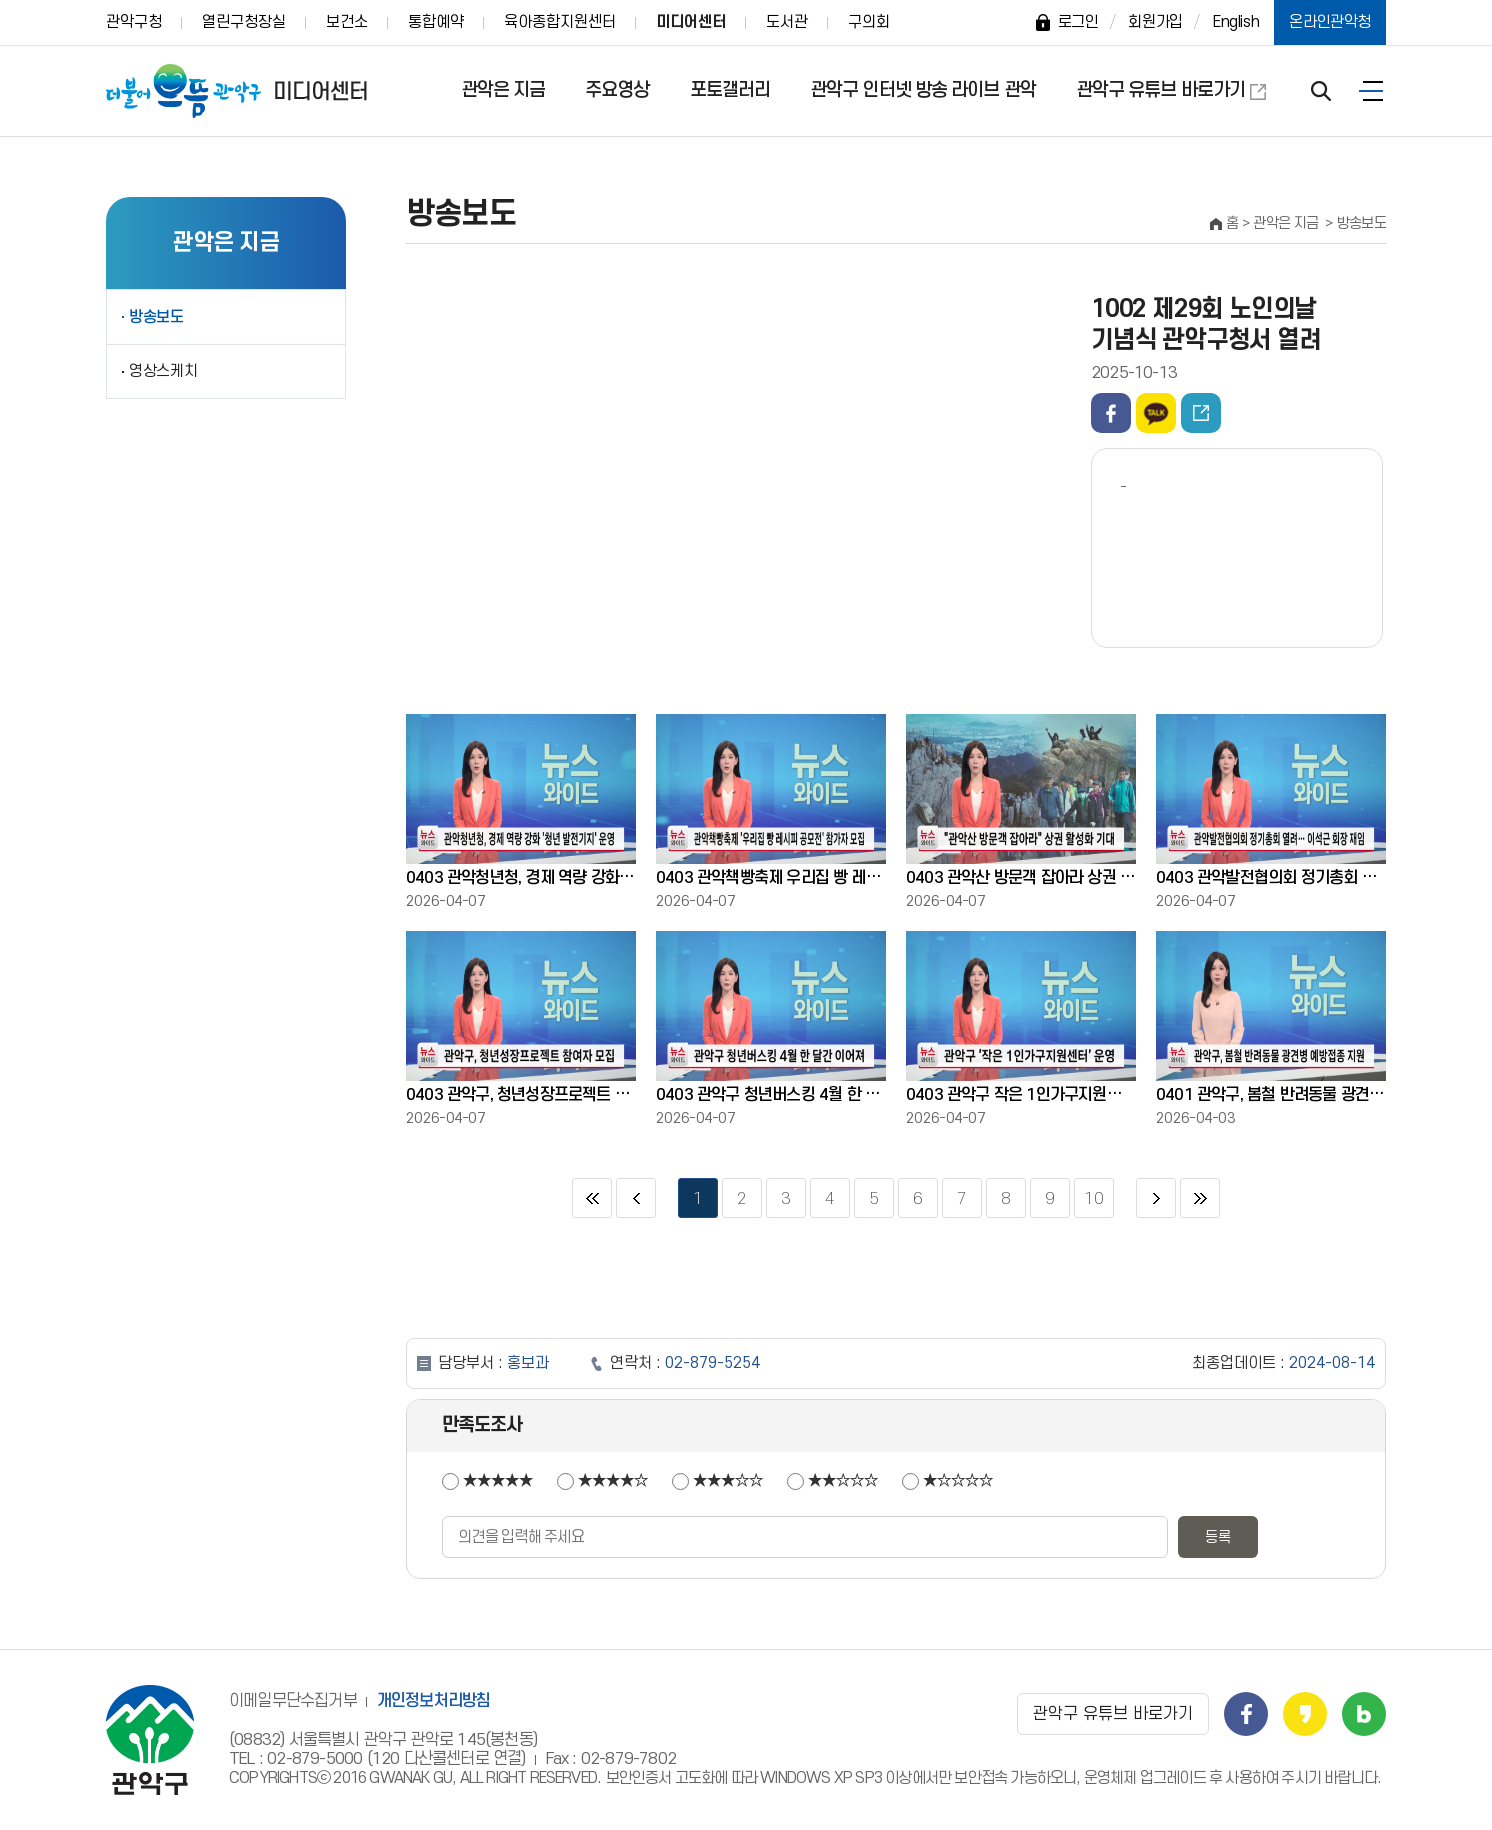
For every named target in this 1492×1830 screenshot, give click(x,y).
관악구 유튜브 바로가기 (1160, 90)
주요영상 (617, 90)
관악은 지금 (503, 90)
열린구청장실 (244, 22)
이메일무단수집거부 (293, 1701)
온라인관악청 (1330, 22)
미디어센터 (691, 22)
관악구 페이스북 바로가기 (1246, 1714)
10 (1089, 1193)
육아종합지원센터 (560, 22)
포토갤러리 (730, 90)
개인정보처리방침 (434, 1701)
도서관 (787, 22)
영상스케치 (163, 371)
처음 (592, 1198)
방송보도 (156, 317)
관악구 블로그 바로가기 (1364, 1714)
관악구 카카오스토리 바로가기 (1305, 1714)
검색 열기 (1321, 91)
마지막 (1200, 1198)
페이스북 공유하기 (1111, 413)
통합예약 (436, 22)
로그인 (1078, 22)
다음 (1156, 1198)
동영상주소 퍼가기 (1201, 413)
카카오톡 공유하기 (1156, 413)
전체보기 (1371, 91)
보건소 (347, 22)
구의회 (869, 22)
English (1236, 22)
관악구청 (134, 22)
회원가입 (1155, 22)
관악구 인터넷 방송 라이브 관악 (923, 90)
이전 (636, 1198)
